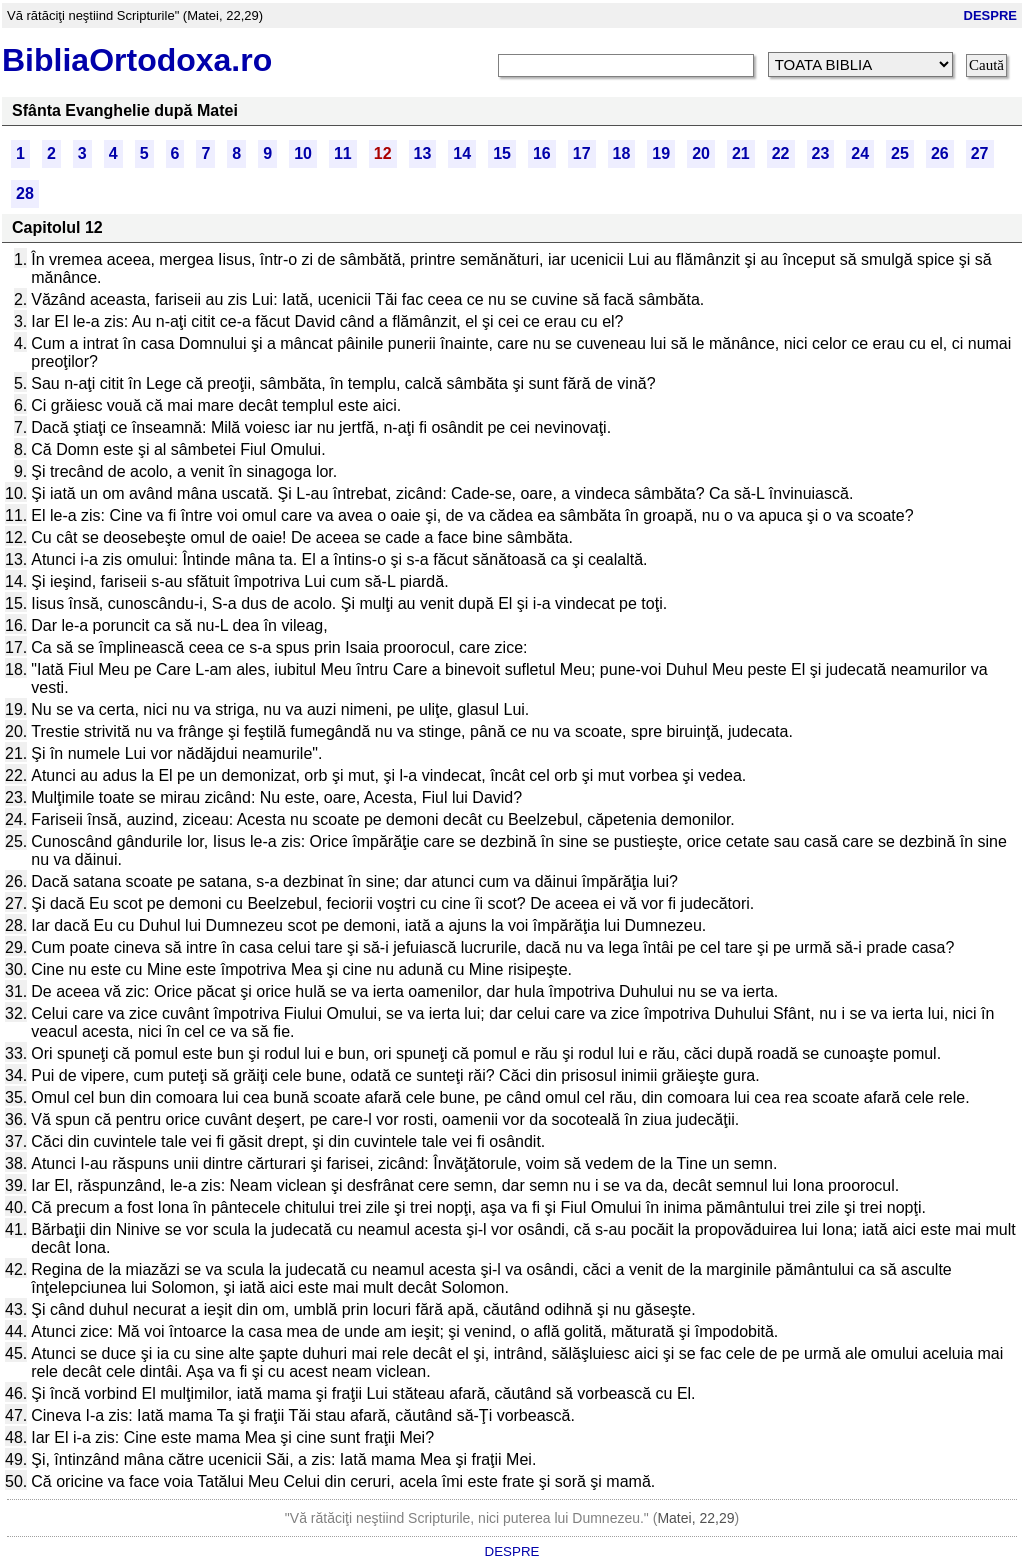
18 (622, 153)
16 (542, 153)
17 (582, 153)
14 (462, 153)
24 (860, 153)
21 (741, 153)
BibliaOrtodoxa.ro (137, 60)
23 (821, 153)
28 (25, 193)
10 (303, 153)
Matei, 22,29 (695, 1518)
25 (900, 153)
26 (940, 153)
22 (781, 153)
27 (980, 153)
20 (701, 153)
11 (343, 153)
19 (661, 153)
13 (423, 153)
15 (502, 153)
